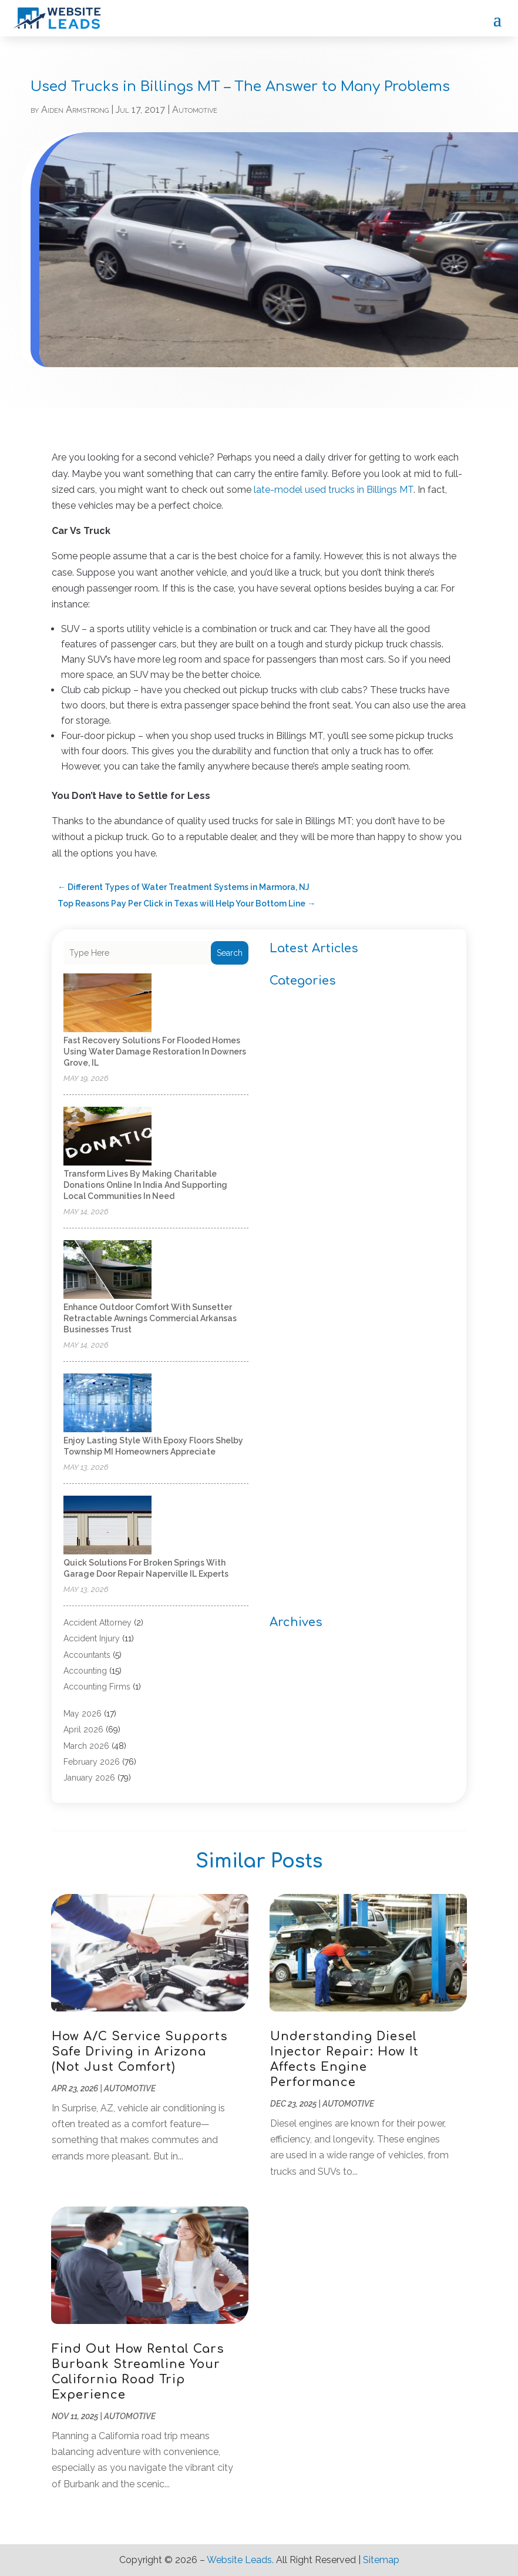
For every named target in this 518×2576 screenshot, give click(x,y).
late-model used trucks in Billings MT (333, 489)
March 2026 (86, 1746)
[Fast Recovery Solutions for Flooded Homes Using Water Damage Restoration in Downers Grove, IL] (107, 1003)
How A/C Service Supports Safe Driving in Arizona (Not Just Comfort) (140, 2052)
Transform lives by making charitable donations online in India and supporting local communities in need (145, 1185)
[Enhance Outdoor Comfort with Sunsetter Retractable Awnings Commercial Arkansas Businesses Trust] (107, 1270)
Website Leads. (240, 2559)
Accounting (85, 1670)
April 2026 (83, 1729)
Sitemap (381, 2559)
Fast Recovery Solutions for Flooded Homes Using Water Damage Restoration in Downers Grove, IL (154, 1051)
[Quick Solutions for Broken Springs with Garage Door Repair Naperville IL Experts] (107, 1526)
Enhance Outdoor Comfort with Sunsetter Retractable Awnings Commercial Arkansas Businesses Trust (150, 1318)
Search (230, 953)
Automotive (194, 109)
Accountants (86, 1655)
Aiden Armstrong (75, 109)
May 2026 (82, 1713)
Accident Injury (91, 1638)
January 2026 (89, 1777)
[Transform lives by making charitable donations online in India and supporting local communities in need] (107, 1137)
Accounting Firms (96, 1686)
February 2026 (91, 1761)
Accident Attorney (97, 1622)
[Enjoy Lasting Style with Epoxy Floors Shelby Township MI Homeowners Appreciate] (107, 1403)
